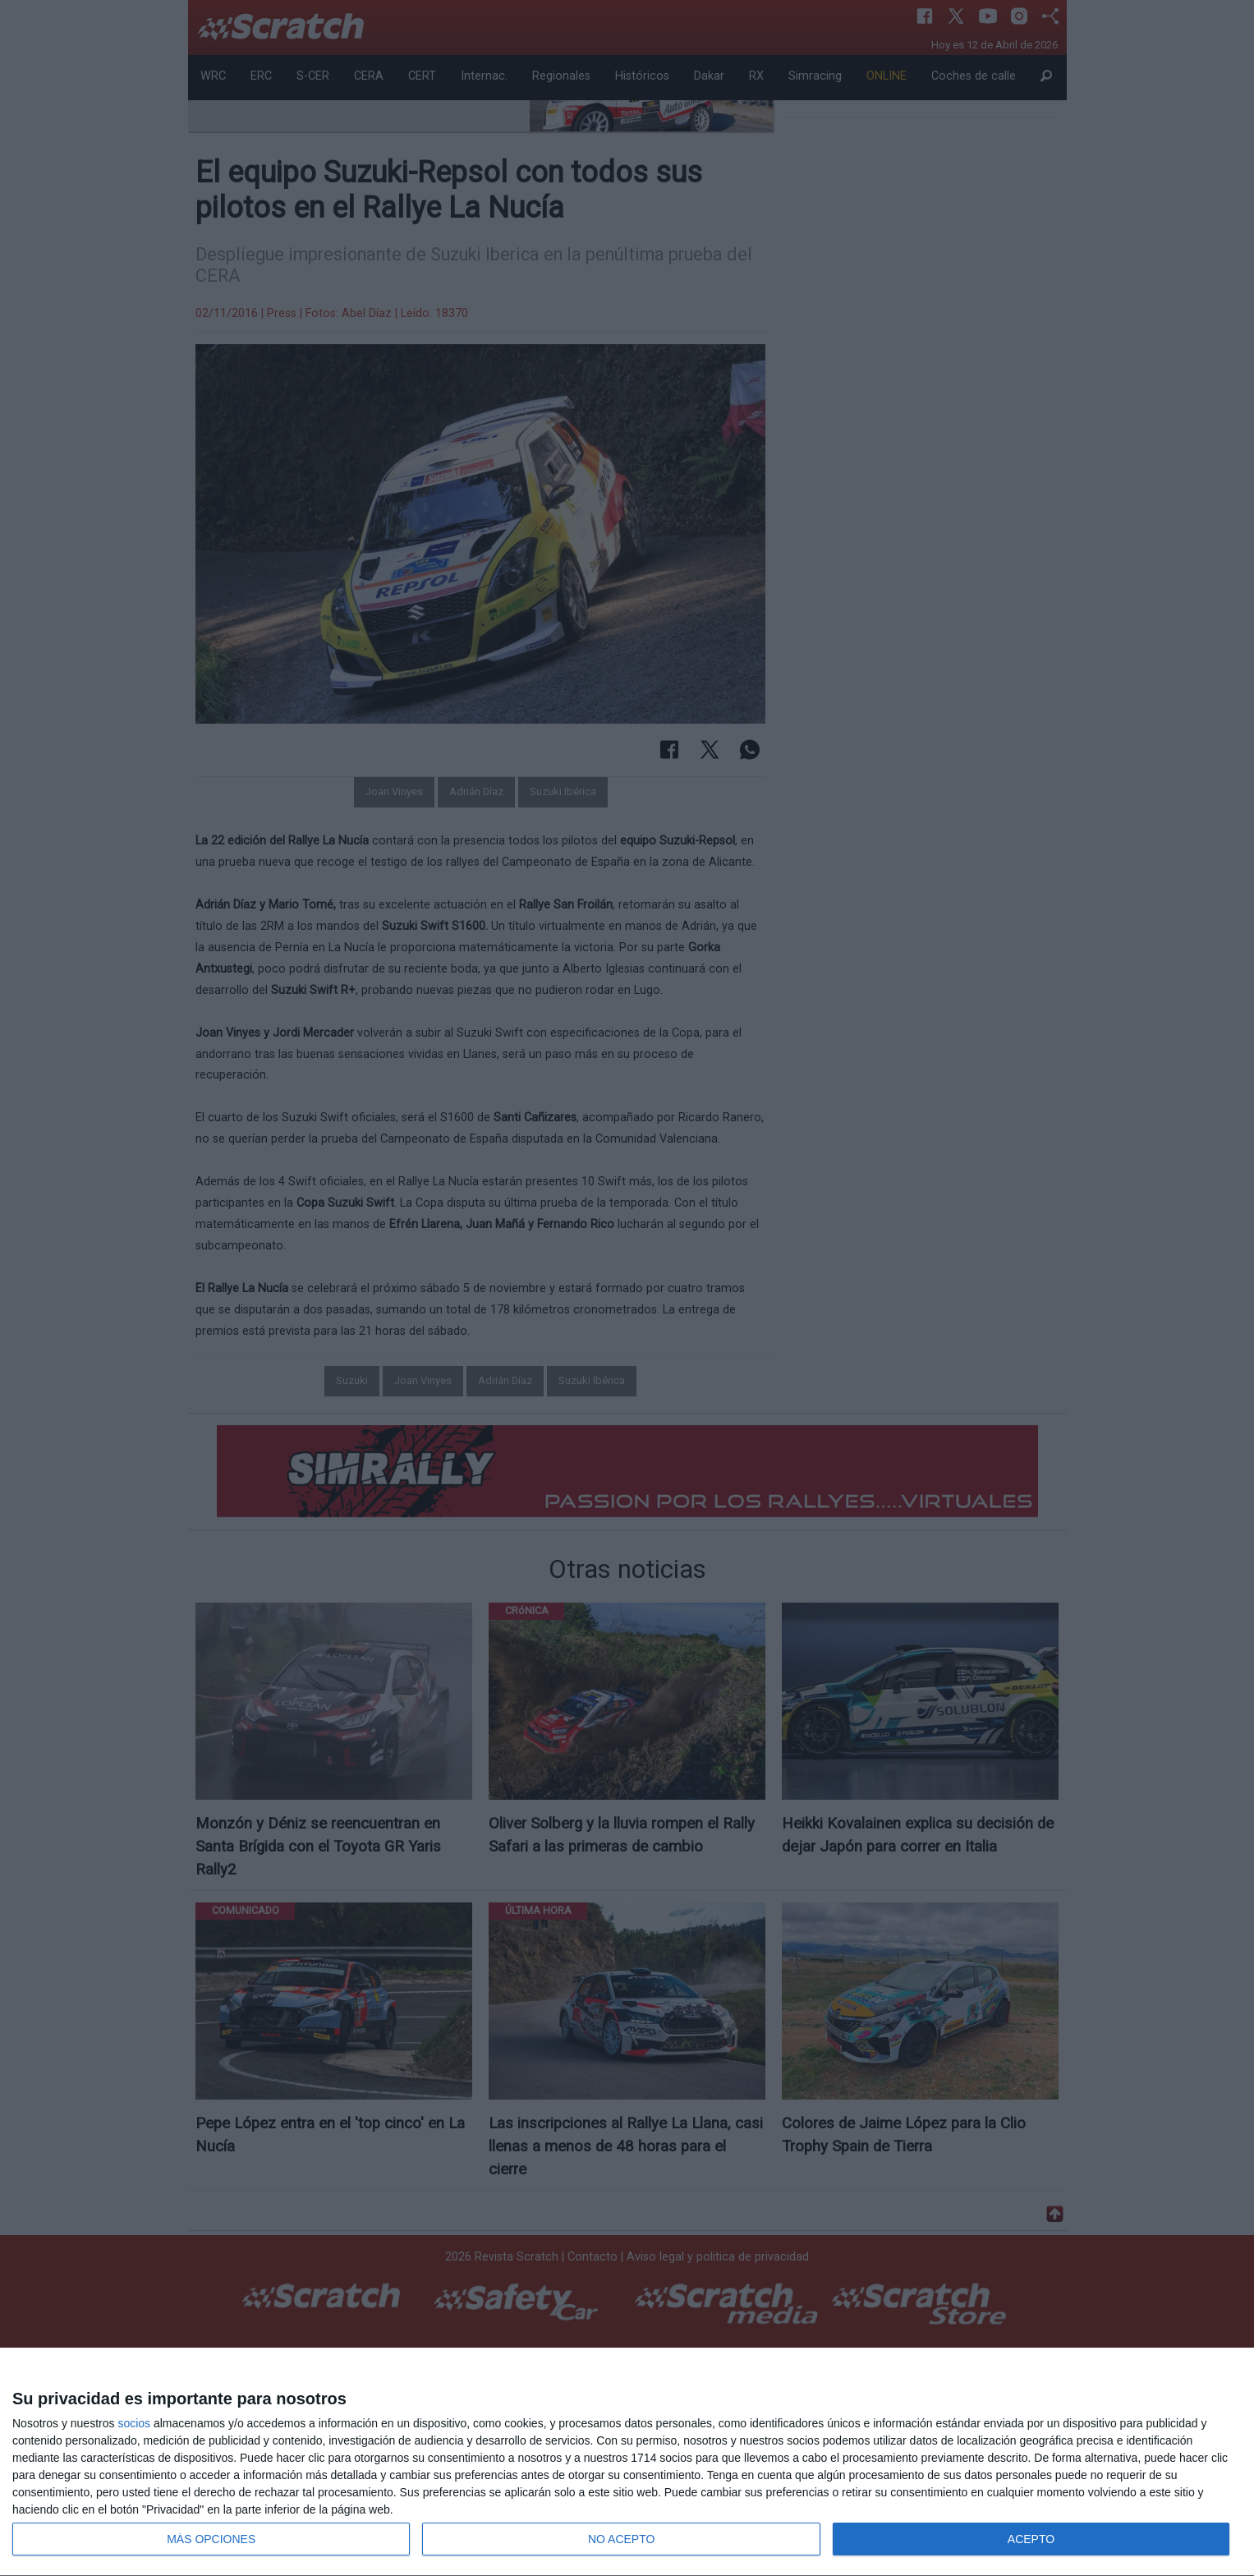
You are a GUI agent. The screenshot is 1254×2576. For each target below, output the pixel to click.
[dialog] (627, 2462)
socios (133, 2423)
